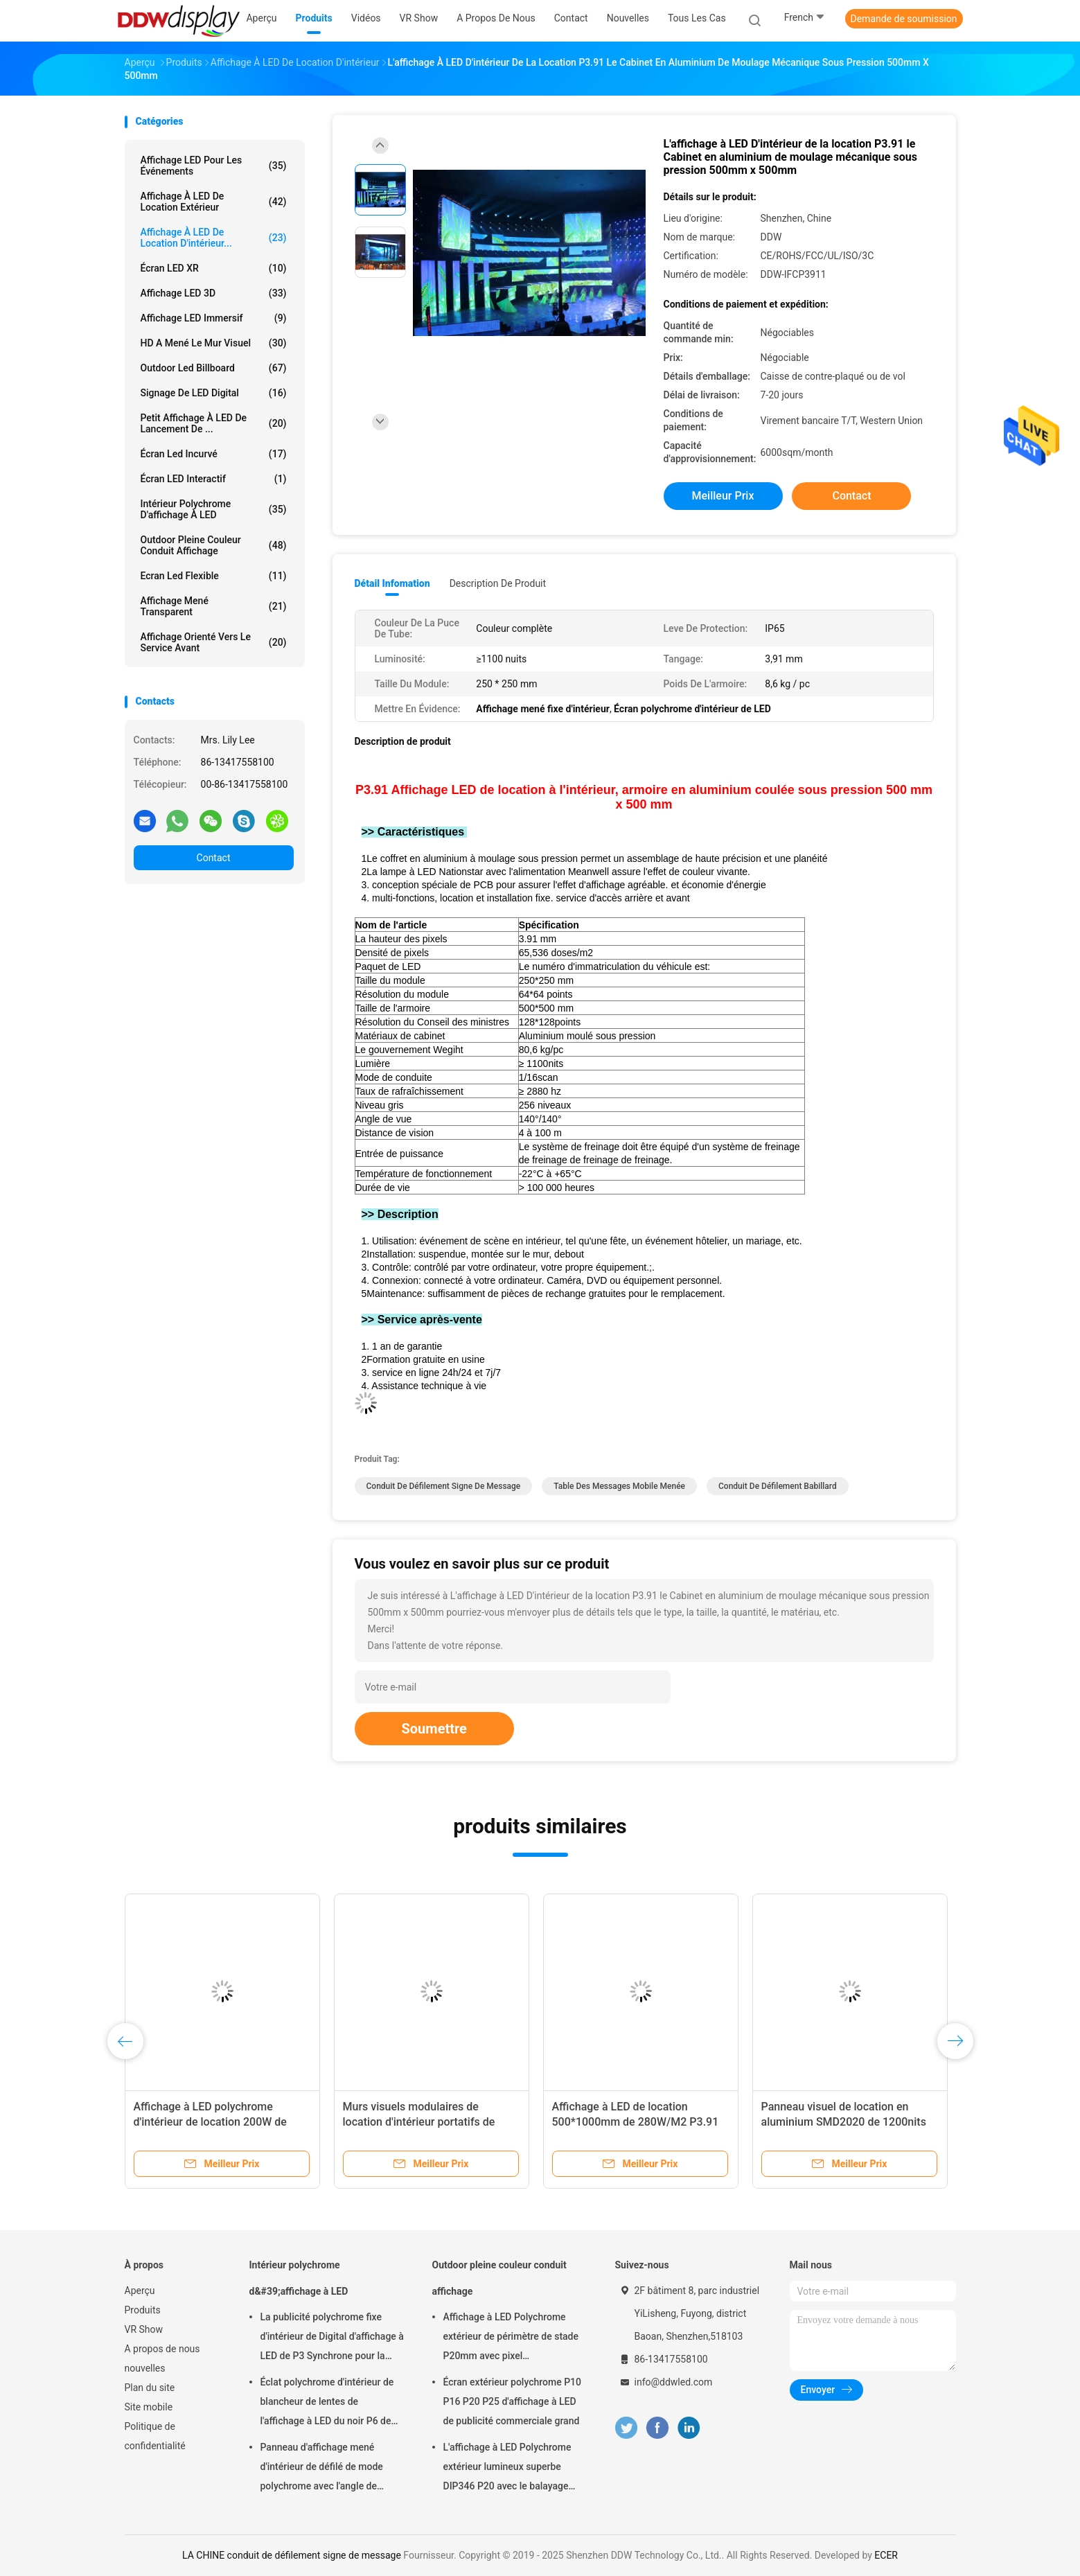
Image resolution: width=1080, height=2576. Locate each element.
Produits (143, 2309)
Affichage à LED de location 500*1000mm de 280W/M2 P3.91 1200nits (635, 2122)
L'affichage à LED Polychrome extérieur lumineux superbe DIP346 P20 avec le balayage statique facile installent (507, 2469)
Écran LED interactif (214, 479)
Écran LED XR (214, 268)
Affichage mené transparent (214, 606)
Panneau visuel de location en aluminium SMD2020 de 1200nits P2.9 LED (843, 2122)
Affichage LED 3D (214, 293)
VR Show (144, 2329)
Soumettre (434, 1728)
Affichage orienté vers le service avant (214, 642)
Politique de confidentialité (155, 2436)
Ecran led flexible (214, 576)
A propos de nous (162, 2348)
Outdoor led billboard (214, 368)
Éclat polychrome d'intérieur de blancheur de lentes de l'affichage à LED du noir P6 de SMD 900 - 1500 (327, 2403)
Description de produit (498, 583)
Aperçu (140, 2290)
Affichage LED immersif (214, 318)
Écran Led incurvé (214, 454)
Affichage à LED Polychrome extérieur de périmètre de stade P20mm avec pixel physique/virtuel (511, 2338)
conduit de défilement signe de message (443, 1486)
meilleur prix (723, 495)
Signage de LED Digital (214, 393)
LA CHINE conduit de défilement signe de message (291, 2555)
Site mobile (149, 2406)
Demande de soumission (904, 18)
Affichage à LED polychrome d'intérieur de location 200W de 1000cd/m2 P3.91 (210, 2122)
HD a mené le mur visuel (214, 343)
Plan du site (150, 2387)
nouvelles (145, 2368)
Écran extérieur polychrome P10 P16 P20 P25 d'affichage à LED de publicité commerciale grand (512, 2401)
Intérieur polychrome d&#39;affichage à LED (298, 2278)
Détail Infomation (392, 583)
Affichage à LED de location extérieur (214, 202)
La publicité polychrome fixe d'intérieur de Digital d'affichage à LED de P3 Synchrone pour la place (332, 2338)
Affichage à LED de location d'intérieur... (214, 238)
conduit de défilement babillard (777, 1486)
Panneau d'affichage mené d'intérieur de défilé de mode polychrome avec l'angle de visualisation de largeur (321, 2469)
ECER (886, 2555)
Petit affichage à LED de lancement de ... (214, 423)
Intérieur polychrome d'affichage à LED (214, 509)
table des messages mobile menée (619, 1486)
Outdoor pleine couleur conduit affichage (214, 545)
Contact (214, 857)
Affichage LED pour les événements (214, 166)
